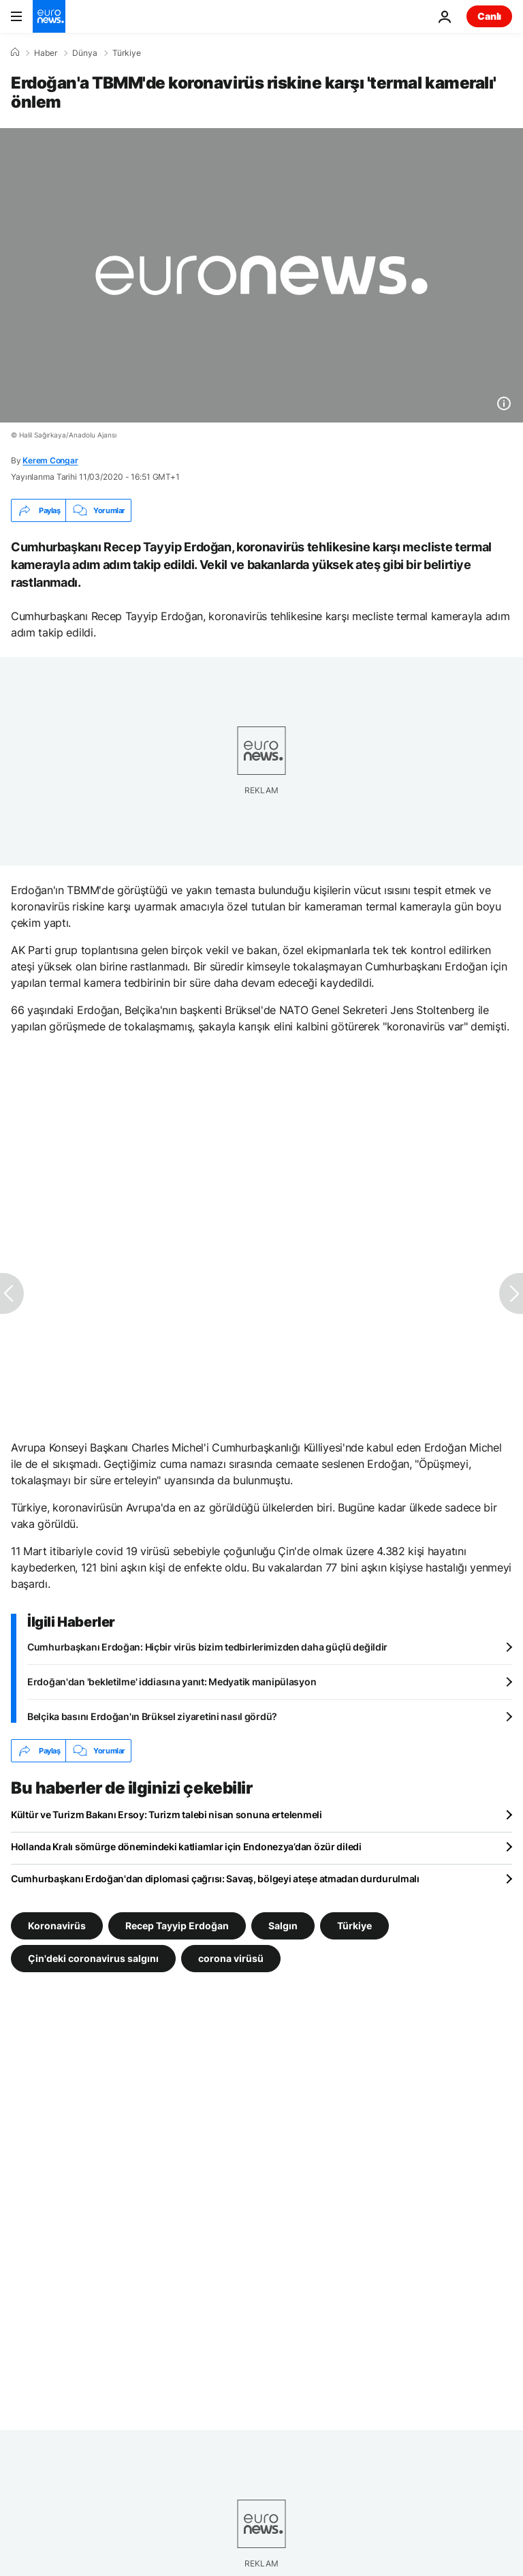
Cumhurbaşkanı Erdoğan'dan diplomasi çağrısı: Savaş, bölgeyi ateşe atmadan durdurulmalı (215, 1878)
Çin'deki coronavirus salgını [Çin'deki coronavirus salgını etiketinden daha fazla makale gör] (93, 1958)
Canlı (489, 16)
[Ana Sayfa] (15, 52)
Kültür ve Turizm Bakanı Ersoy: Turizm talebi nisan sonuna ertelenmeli (166, 1814)
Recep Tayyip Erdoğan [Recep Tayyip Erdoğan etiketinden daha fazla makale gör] (177, 1925)
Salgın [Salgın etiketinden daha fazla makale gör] (283, 1925)
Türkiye (126, 53)
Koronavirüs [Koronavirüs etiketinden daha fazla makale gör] (57, 1925)
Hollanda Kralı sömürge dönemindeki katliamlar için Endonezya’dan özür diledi (186, 1846)
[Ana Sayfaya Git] (49, 16)
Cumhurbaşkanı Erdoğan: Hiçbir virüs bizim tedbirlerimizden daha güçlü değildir (207, 1647)
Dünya (84, 53)
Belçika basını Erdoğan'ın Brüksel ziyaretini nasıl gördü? (152, 1716)
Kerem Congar (50, 460)
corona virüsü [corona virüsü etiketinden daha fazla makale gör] (231, 1958)
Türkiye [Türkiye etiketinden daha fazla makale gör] (354, 1925)
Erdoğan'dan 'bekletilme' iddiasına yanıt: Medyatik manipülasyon (171, 1681)
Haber (45, 53)
